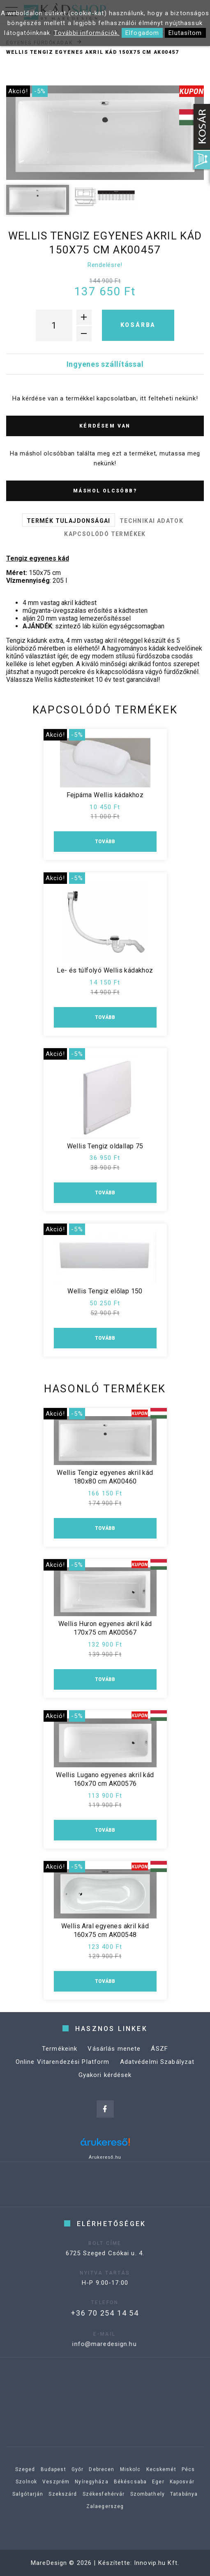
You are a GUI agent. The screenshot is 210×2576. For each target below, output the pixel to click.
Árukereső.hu (105, 2157)
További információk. (87, 33)
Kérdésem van (105, 426)
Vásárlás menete (114, 2057)
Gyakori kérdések (105, 2084)
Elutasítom (185, 33)
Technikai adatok (151, 521)
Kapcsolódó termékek (105, 534)
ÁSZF (159, 2057)
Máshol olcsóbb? (105, 491)
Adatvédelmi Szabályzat (157, 2071)
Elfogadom (142, 33)
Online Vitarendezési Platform (63, 2071)
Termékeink (59, 2057)
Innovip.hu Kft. (156, 2563)
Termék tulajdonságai (69, 521)
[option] (105, 132)
